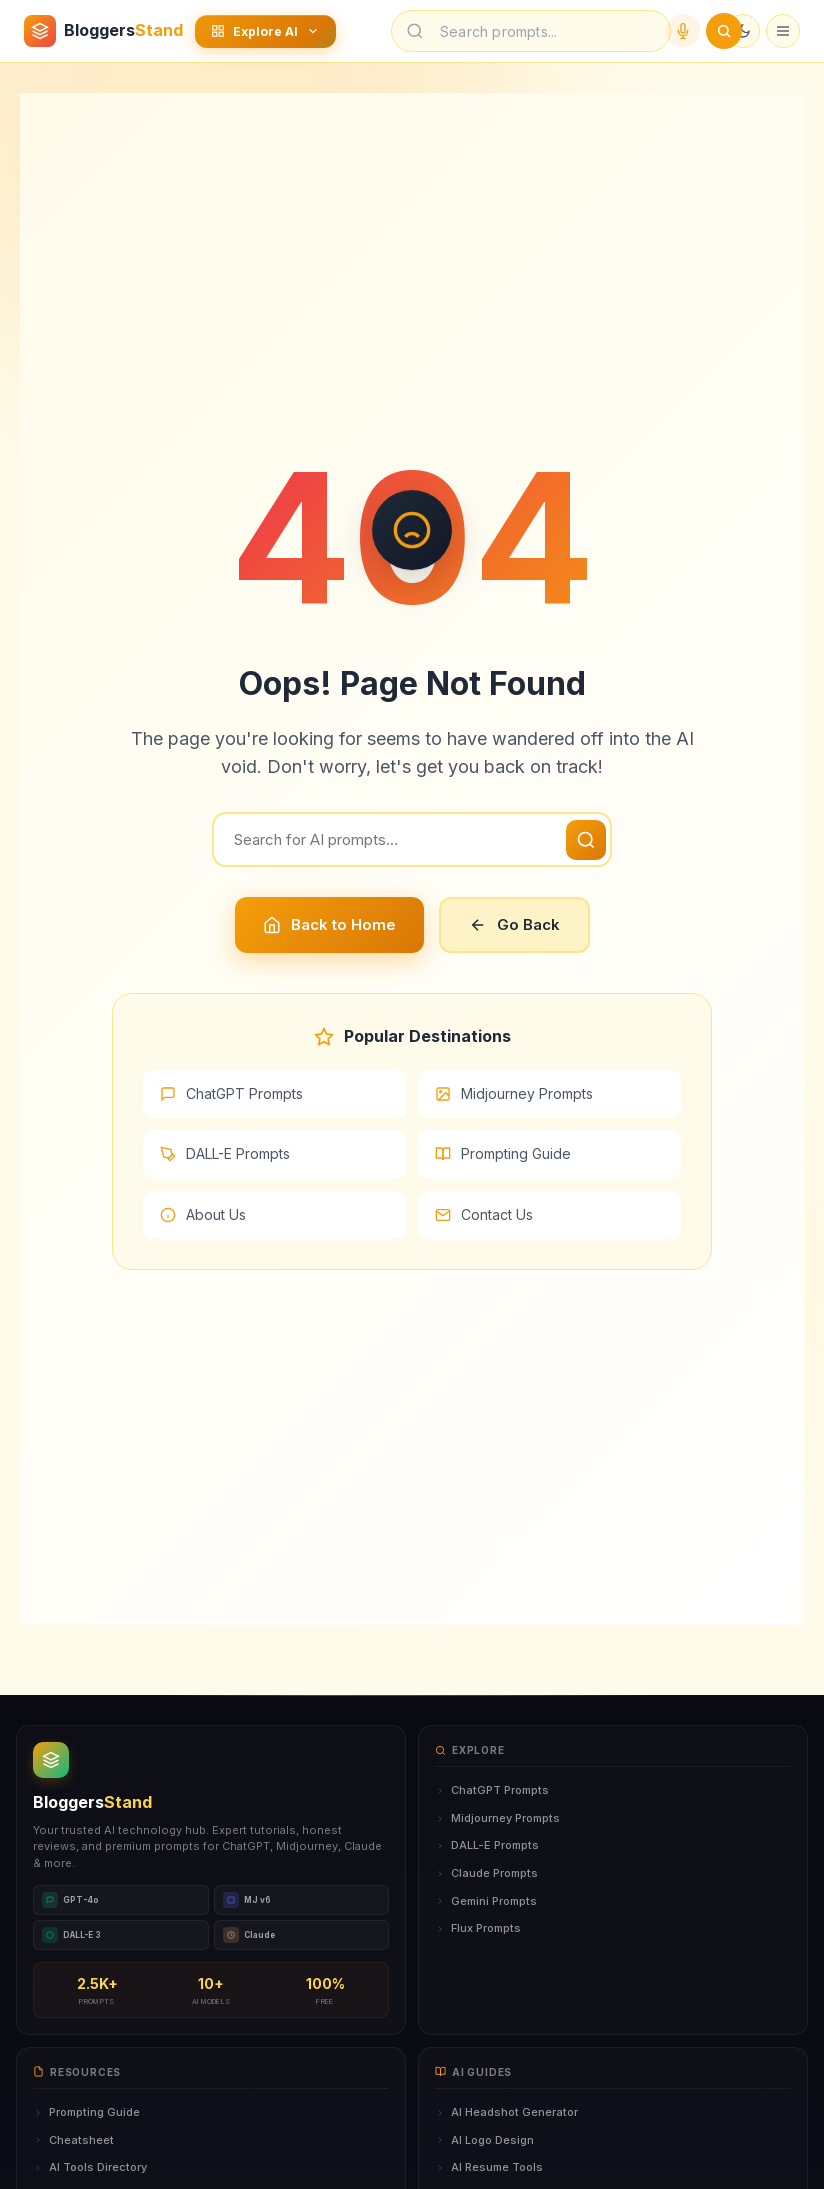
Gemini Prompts (486, 1901)
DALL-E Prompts (225, 1153)
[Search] (412, 839)
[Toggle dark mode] (743, 31)
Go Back (514, 924)
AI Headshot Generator (506, 2112)
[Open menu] (783, 31)
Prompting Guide (503, 1153)
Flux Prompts (478, 1928)
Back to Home (329, 924)
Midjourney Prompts (514, 1093)
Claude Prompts (486, 1873)
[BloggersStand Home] (103, 31)
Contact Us (484, 1214)
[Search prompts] (545, 31)
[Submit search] (724, 31)
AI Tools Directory (90, 2167)
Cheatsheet (73, 2140)
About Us (203, 1214)
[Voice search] (683, 31)
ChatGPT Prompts (231, 1093)
